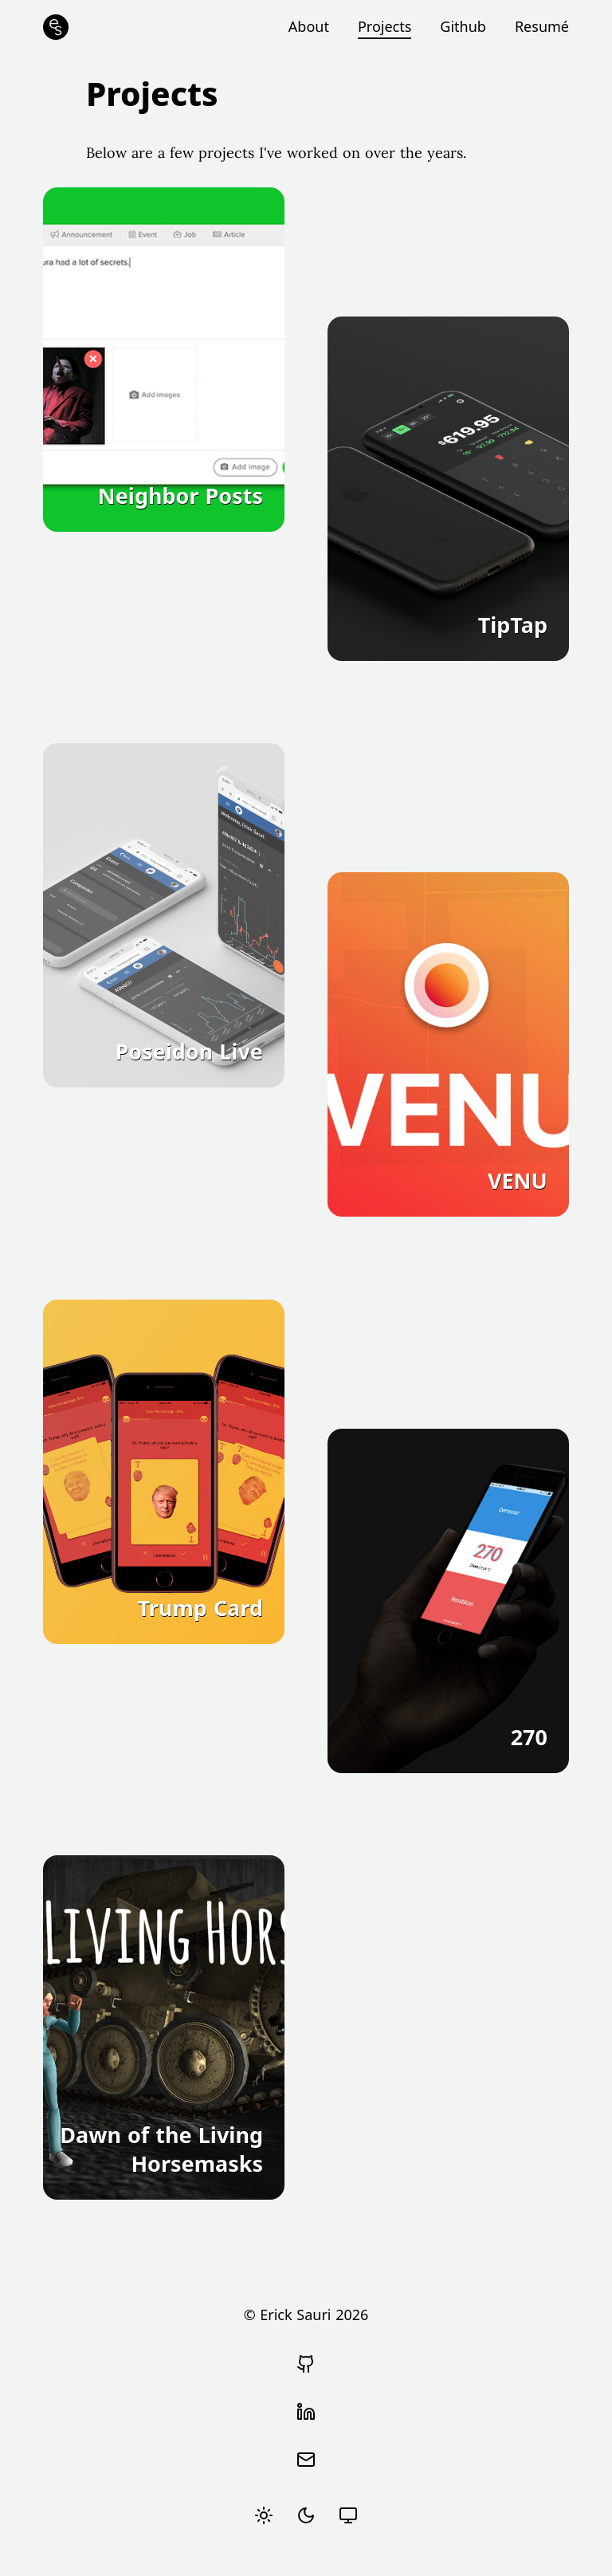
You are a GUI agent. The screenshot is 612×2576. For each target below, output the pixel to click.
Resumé (542, 26)
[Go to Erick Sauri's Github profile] (306, 2363)
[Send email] (306, 2459)
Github (463, 26)
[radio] (263, 2515)
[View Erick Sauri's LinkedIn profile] (306, 2411)
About (308, 26)
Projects (384, 26)
